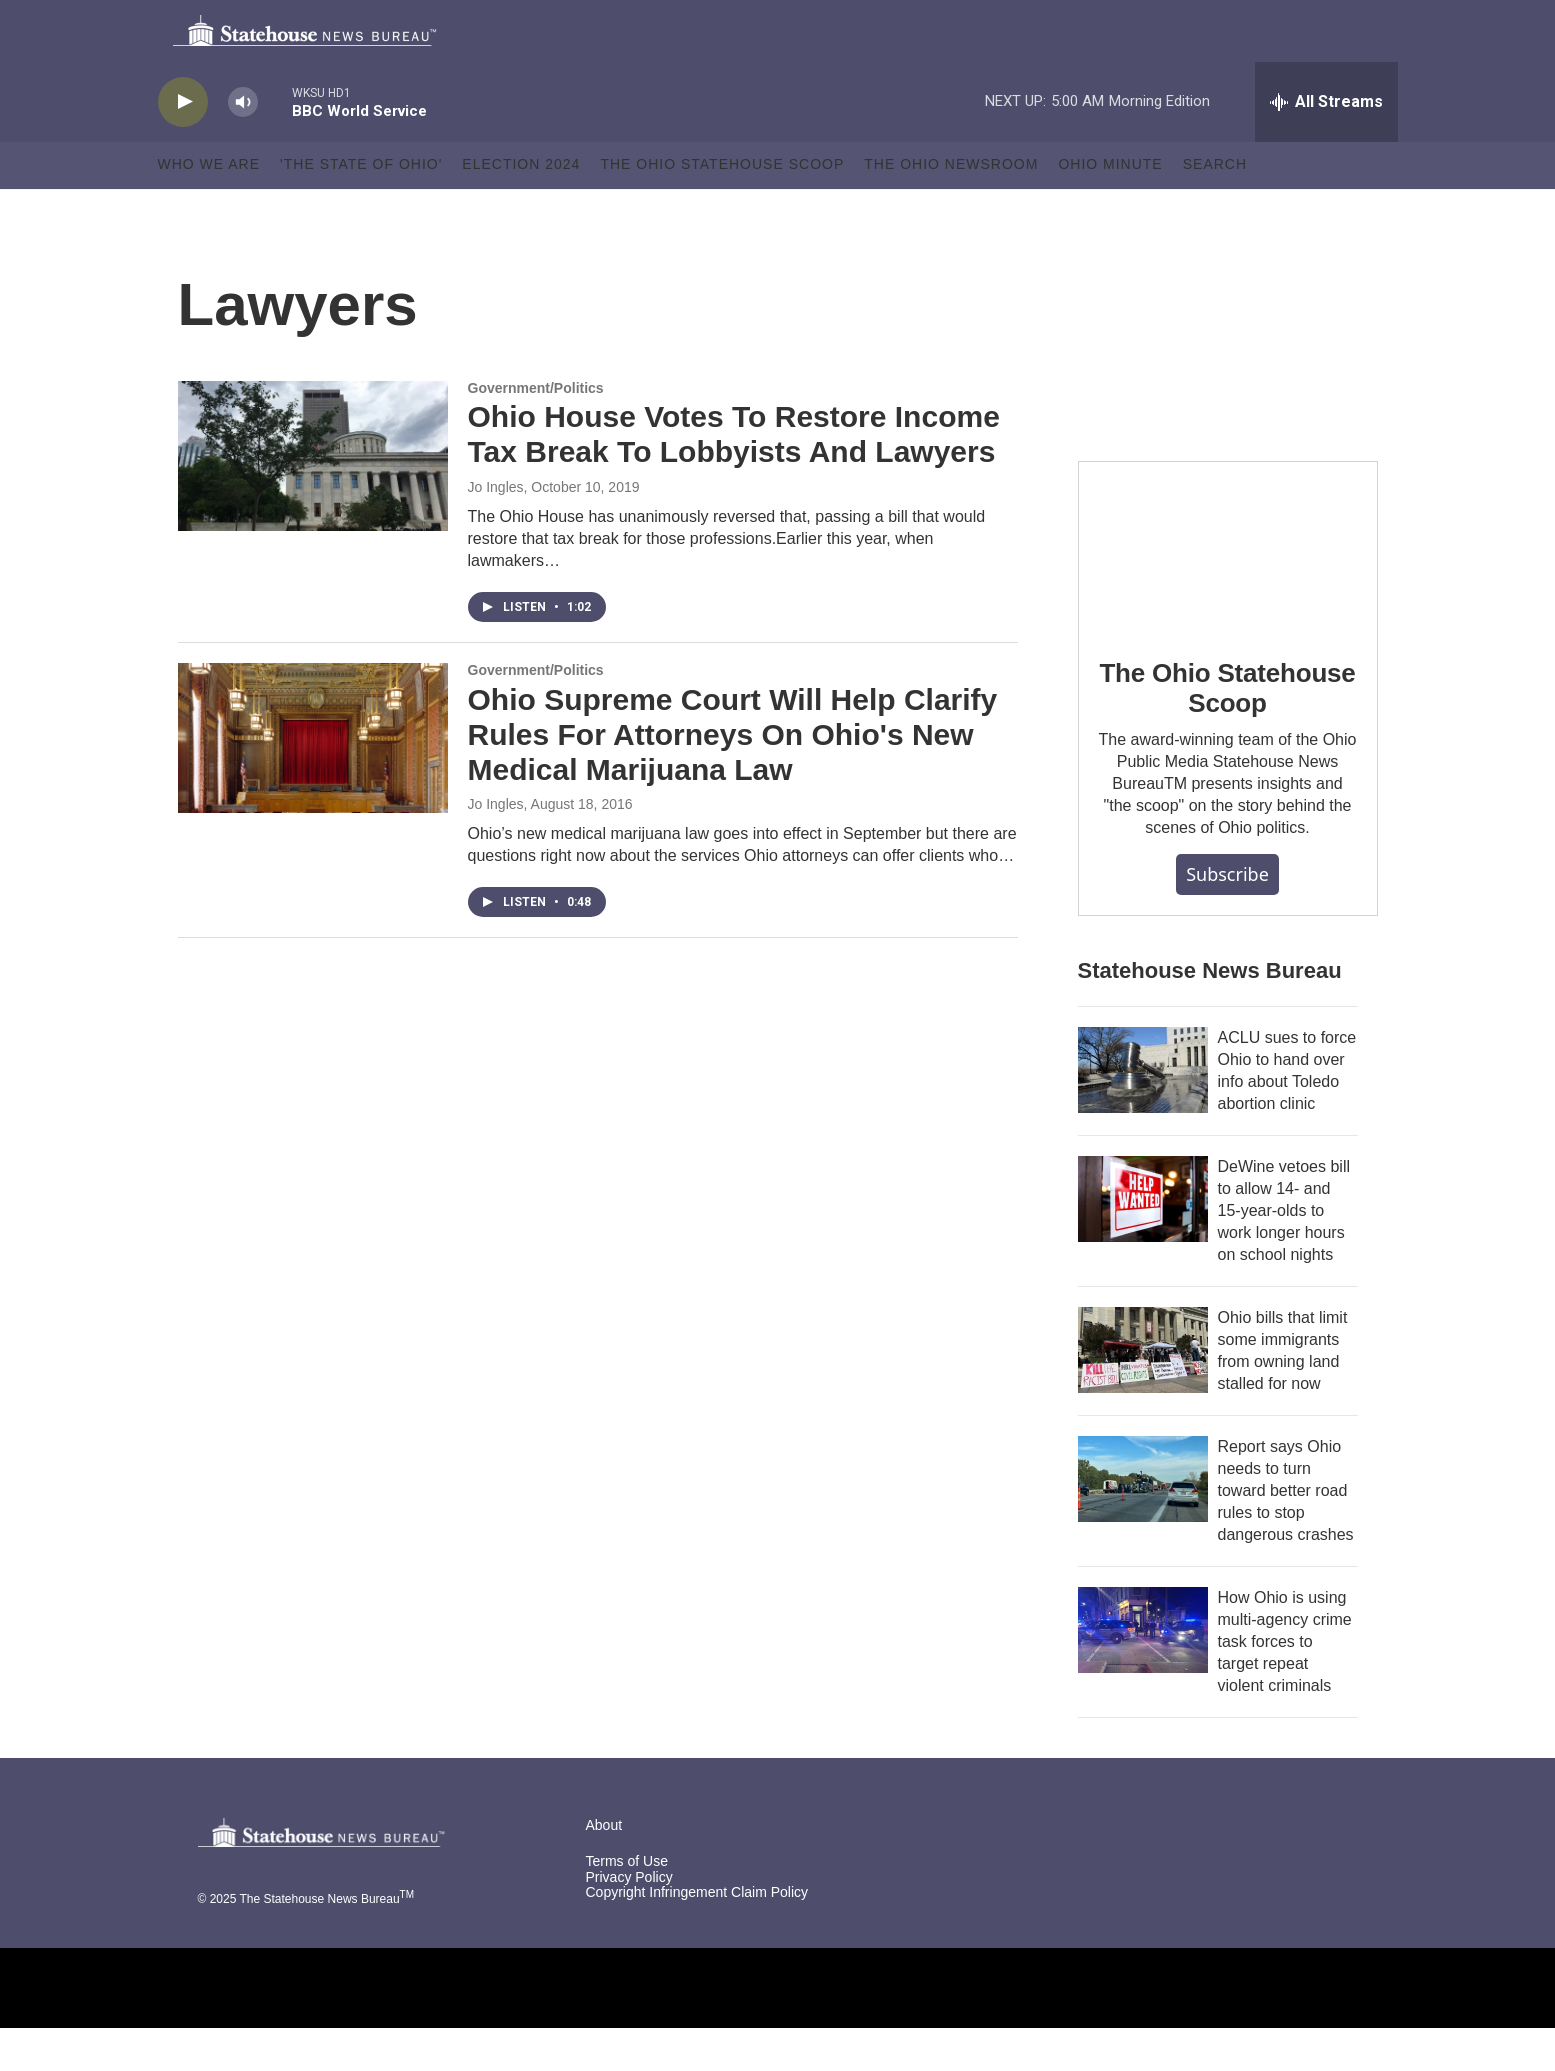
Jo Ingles (496, 530)
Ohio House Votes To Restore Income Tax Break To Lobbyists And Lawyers (734, 478)
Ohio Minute (1110, 208)
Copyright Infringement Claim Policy (697, 1936)
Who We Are (209, 208)
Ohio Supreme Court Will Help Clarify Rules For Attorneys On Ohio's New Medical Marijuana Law (733, 777)
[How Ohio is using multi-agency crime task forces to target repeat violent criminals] (1143, 1673)
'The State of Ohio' (361, 208)
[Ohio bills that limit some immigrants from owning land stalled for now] (1143, 1393)
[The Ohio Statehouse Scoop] (1228, 589)
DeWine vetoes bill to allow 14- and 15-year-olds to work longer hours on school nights (1284, 1253)
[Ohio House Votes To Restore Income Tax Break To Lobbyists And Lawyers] (313, 499)
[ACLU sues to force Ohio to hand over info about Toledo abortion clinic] (1143, 1113)
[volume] (243, 145)
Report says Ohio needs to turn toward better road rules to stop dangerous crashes (1286, 1533)
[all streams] (1326, 145)
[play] (183, 145)
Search (1215, 208)
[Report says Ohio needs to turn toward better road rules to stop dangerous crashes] (1143, 1522)
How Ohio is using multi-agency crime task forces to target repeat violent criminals (1285, 1684)
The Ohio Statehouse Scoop (722, 208)
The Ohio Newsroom (951, 208)
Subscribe (1227, 917)
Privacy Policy (629, 1920)
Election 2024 (521, 208)
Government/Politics (536, 431)
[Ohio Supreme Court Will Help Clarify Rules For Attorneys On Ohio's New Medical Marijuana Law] (313, 781)
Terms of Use (627, 1904)
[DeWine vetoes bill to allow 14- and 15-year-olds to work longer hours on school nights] (1143, 1242)
